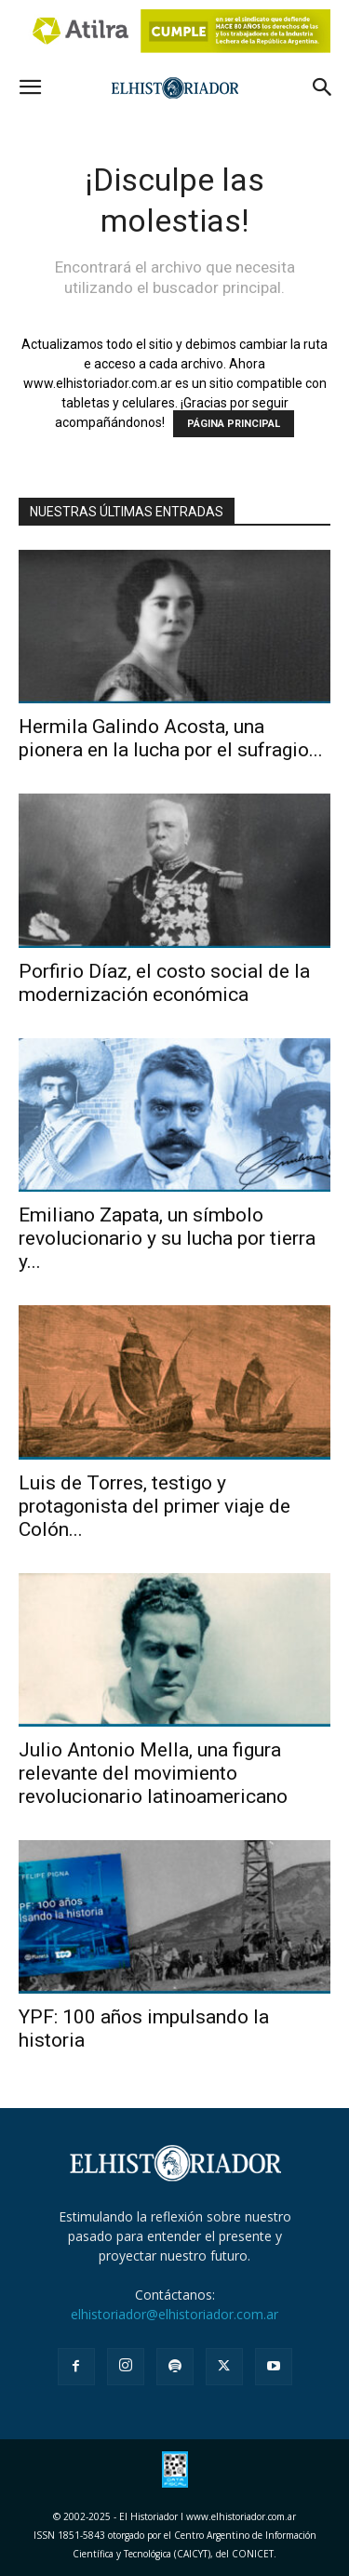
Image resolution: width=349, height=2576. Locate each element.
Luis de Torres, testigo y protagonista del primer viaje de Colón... (154, 1506)
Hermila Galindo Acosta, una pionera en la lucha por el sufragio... (171, 738)
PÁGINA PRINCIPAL (233, 424)
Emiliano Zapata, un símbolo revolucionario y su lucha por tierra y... (167, 1238)
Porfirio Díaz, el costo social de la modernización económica (164, 983)
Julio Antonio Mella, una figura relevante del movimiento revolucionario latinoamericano (153, 1773)
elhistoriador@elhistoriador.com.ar (174, 2314)
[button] (30, 87)
